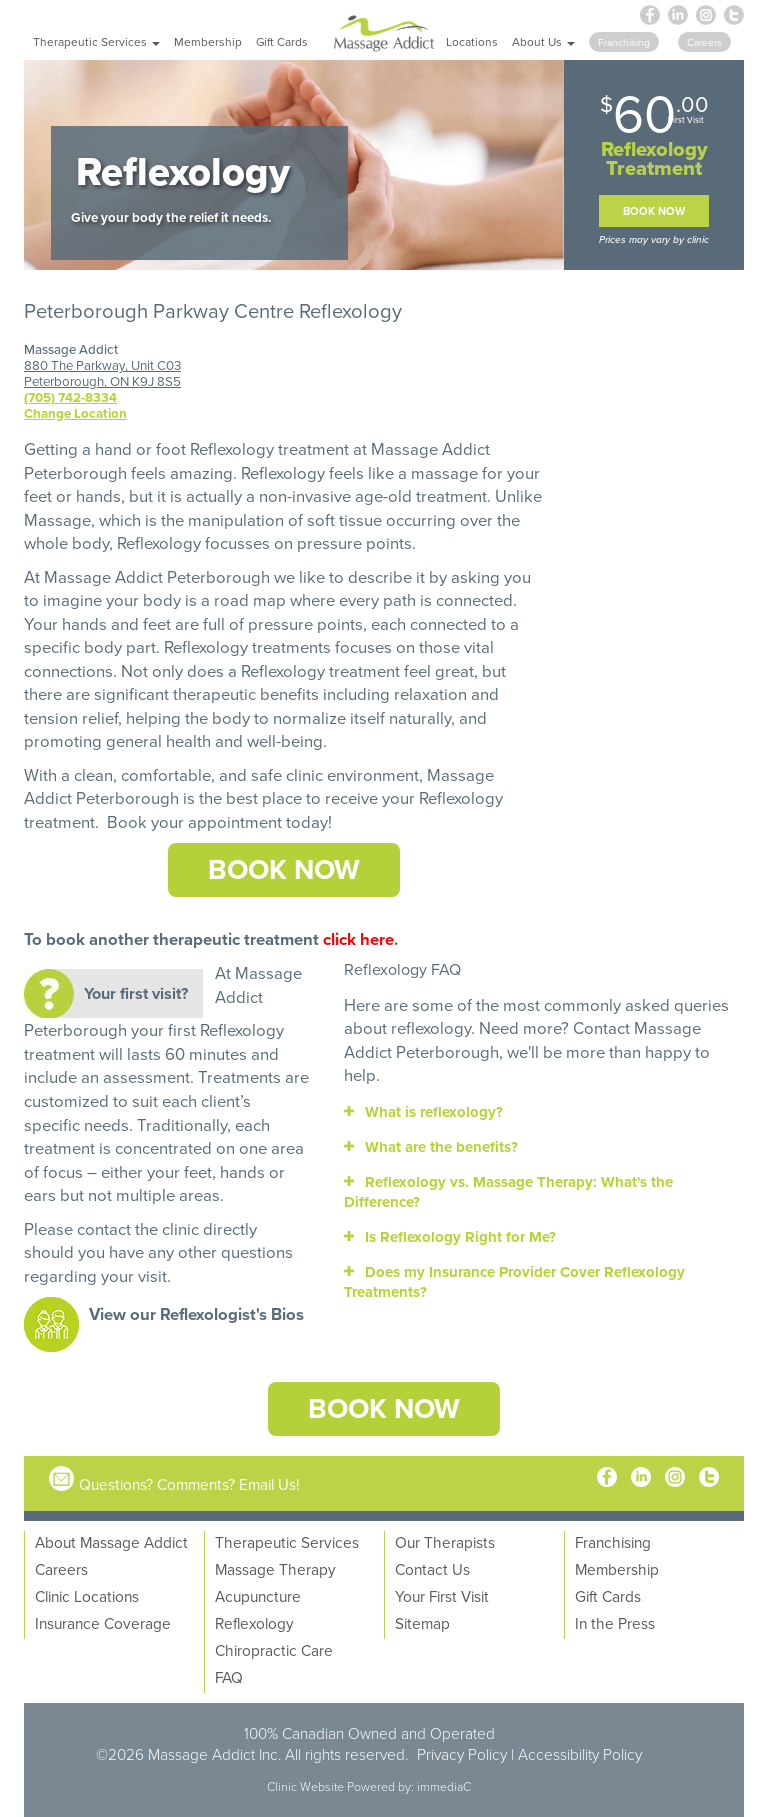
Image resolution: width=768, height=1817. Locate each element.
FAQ (229, 1677)
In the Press (615, 1623)
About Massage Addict (111, 1542)
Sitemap (422, 1623)
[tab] (544, 1112)
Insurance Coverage (103, 1623)
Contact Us (432, 1569)
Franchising (613, 1542)
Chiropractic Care (274, 1650)
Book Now (654, 211)
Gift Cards (282, 41)
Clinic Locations (87, 1596)
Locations (472, 41)
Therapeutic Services (287, 1542)
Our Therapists (445, 1542)
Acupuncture (258, 1596)
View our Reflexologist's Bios (196, 1314)
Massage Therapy (275, 1569)
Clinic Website (305, 1786)
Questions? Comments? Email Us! (189, 1484)
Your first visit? (136, 993)
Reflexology (283, 472)
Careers (61, 1569)
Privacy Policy (462, 1754)
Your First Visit (442, 1596)
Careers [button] (704, 42)
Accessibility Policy (580, 1754)
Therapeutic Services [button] (96, 41)
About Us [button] (543, 41)
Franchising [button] (624, 42)
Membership (208, 41)
